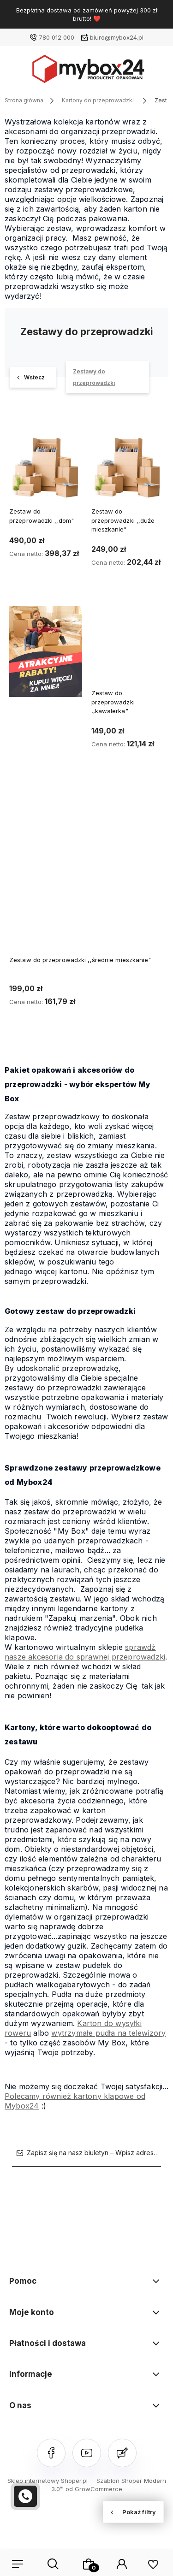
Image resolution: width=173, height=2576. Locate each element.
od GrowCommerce (94, 2489)
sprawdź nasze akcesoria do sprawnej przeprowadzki (85, 1651)
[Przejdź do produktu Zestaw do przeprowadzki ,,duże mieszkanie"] (127, 463)
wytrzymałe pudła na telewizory (108, 2033)
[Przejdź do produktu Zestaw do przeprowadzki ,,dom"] (45, 463)
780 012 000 (56, 37)
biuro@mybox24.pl (116, 37)
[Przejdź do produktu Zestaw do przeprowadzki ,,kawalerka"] (127, 645)
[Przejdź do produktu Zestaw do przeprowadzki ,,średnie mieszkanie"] (86, 869)
